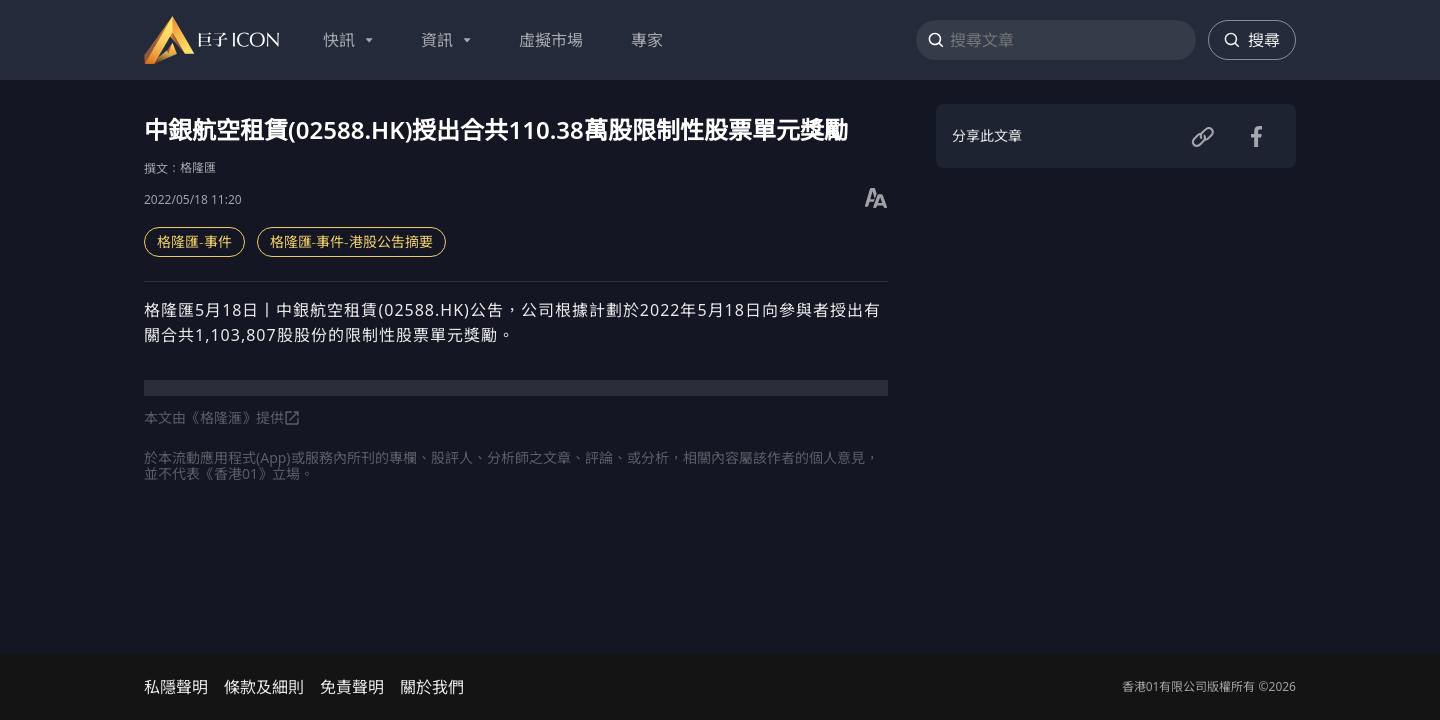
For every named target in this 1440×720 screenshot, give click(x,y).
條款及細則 (264, 687)
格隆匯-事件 (194, 241)
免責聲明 (352, 687)
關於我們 (432, 687)
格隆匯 (198, 167)
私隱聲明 (176, 687)
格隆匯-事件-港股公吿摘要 (351, 241)
